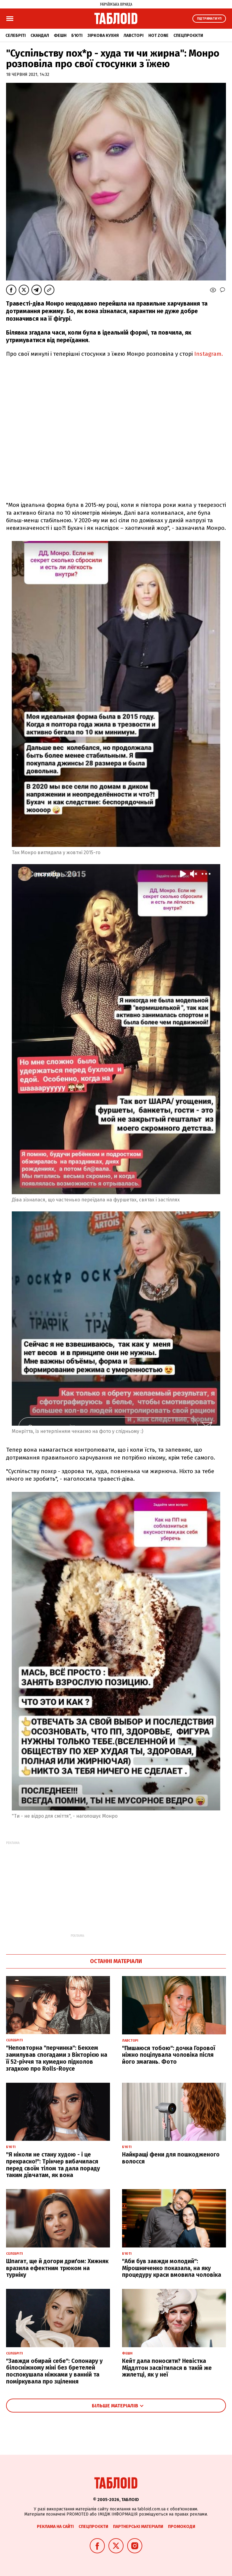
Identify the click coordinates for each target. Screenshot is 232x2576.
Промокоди (181, 2526)
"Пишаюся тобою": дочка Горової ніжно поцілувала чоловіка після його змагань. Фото (168, 2055)
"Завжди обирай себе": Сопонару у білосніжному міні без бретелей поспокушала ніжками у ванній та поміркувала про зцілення (54, 2371)
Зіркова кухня (103, 35)
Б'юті (76, 35)
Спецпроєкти (188, 35)
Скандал (40, 35)
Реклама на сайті (55, 2526)
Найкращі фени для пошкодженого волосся (171, 2158)
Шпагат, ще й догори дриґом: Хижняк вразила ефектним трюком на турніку (57, 2268)
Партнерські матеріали (138, 2526)
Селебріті (15, 35)
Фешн (60, 35)
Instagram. (208, 353)
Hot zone (158, 35)
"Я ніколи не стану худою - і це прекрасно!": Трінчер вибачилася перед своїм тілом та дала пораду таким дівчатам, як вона (53, 2165)
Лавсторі (133, 35)
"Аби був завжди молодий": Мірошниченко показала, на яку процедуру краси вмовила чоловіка (171, 2268)
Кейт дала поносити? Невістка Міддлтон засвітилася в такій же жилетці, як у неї (167, 2367)
